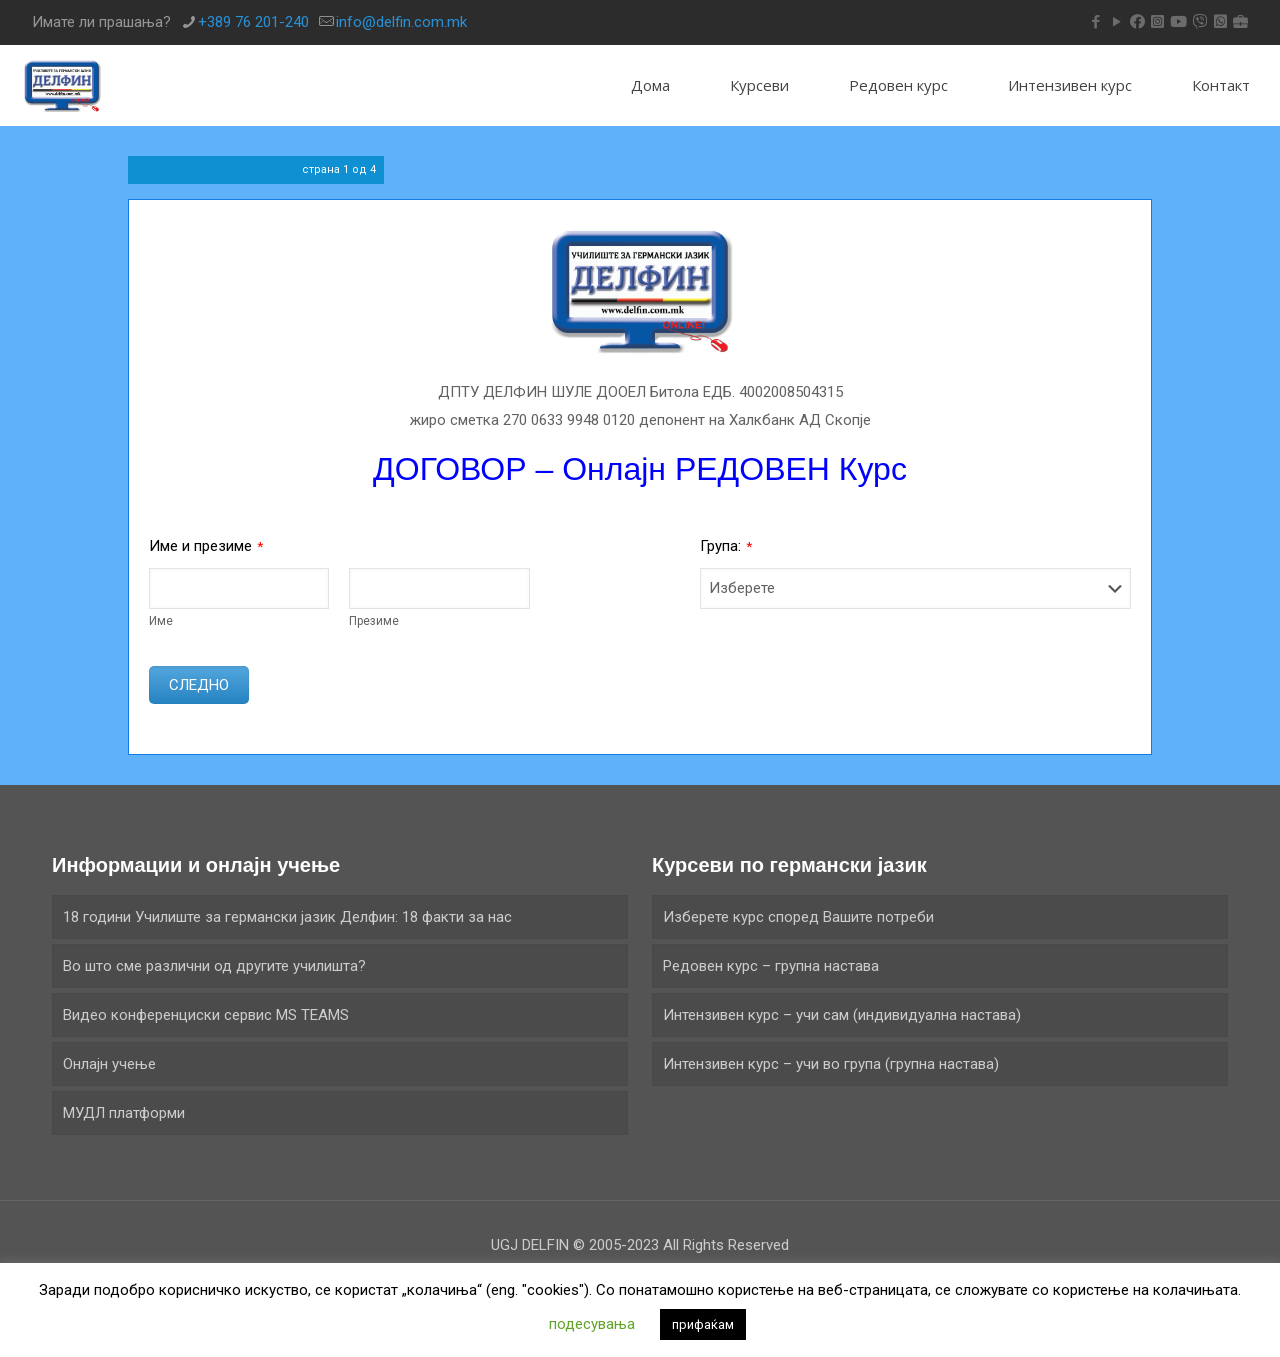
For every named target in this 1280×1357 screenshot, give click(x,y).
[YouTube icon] (1116, 22)
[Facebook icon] (1095, 22)
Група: (726, 546)
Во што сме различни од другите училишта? (214, 966)
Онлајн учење (109, 1064)
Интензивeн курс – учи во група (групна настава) (831, 1064)
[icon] (1137, 22)
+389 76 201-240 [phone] (253, 22)
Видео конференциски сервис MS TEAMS (206, 1015)
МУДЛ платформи (124, 1113)
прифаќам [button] (703, 1324)
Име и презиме (206, 546)
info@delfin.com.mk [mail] (401, 22)
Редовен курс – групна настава (771, 966)
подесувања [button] (592, 1324)
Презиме (374, 621)
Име (161, 621)
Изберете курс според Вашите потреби (798, 917)
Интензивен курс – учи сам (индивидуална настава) (842, 1015)
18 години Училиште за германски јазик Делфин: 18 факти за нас (287, 917)
